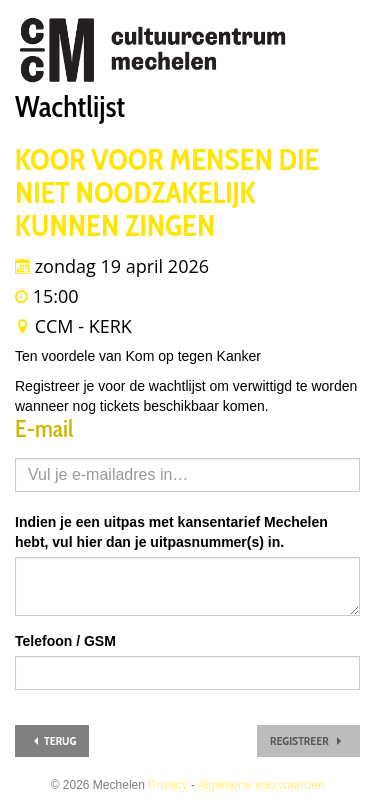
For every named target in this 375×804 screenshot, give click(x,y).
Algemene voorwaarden (261, 785)
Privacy (167, 785)
